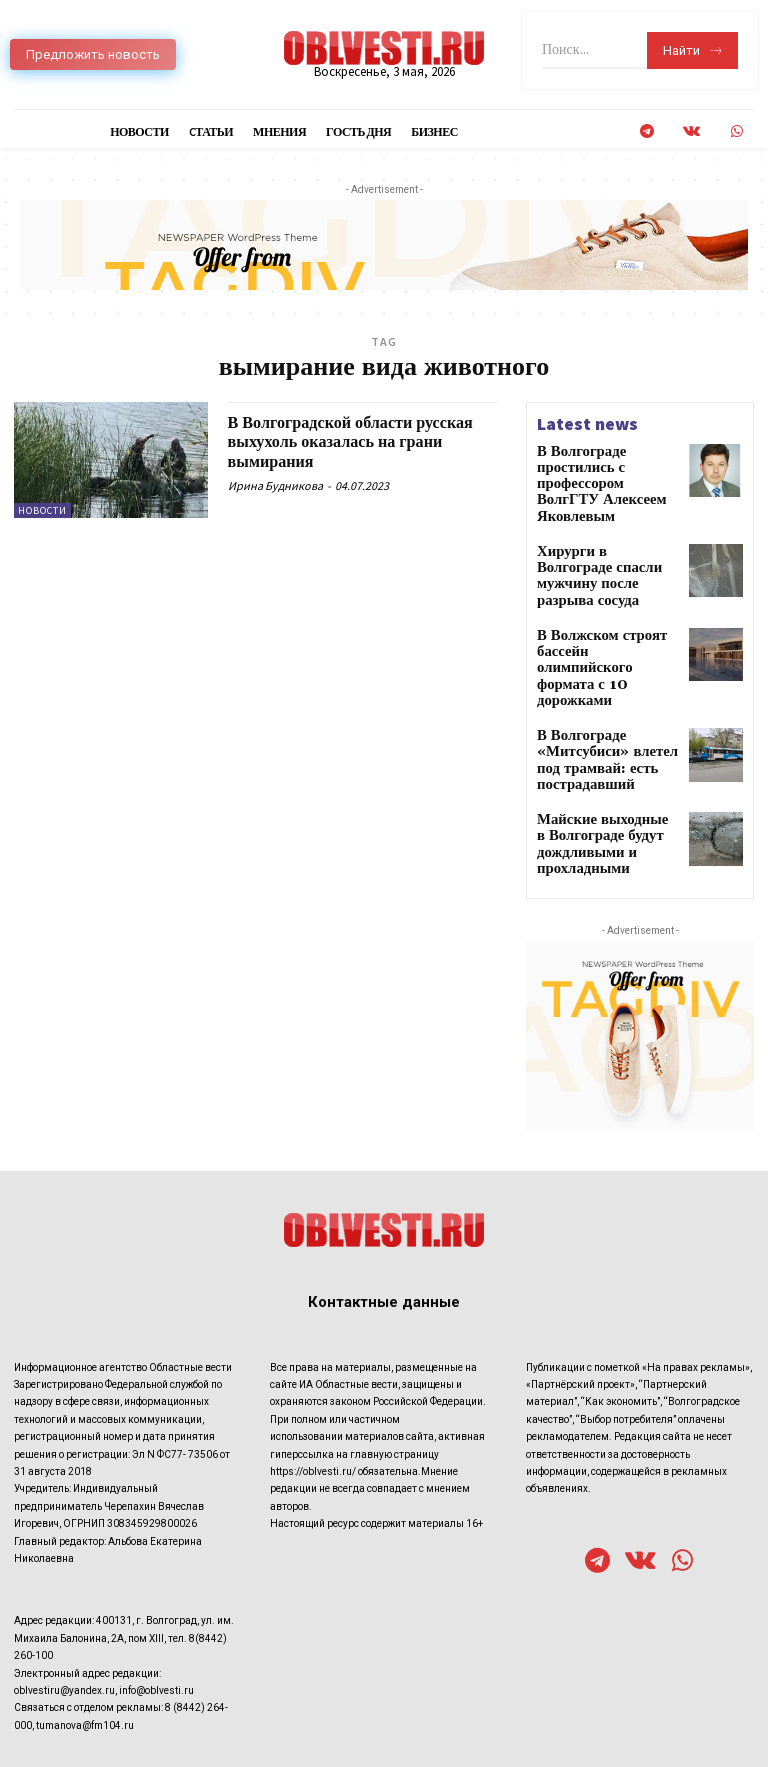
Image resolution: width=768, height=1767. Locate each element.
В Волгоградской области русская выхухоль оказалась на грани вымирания (356, 442)
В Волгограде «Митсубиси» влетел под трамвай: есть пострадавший (605, 677)
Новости (42, 510)
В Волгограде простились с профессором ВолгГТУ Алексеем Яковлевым (606, 465)
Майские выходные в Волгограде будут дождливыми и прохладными (595, 751)
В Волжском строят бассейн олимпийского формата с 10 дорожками (605, 602)
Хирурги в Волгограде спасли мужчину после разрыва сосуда (598, 533)
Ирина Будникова (275, 485)
